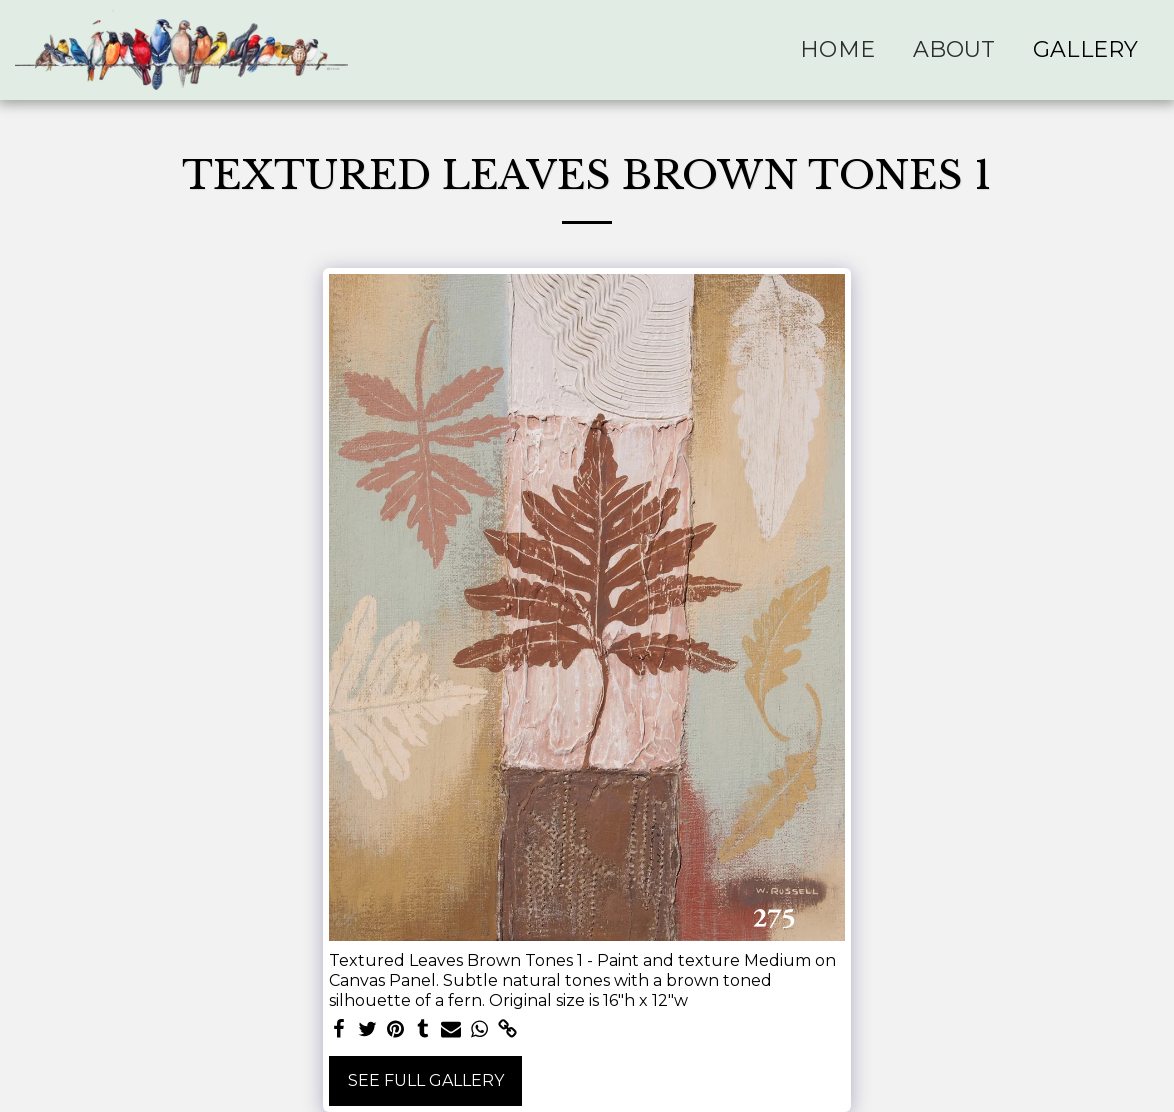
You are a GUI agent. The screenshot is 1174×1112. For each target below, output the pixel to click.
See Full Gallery (426, 1080)
